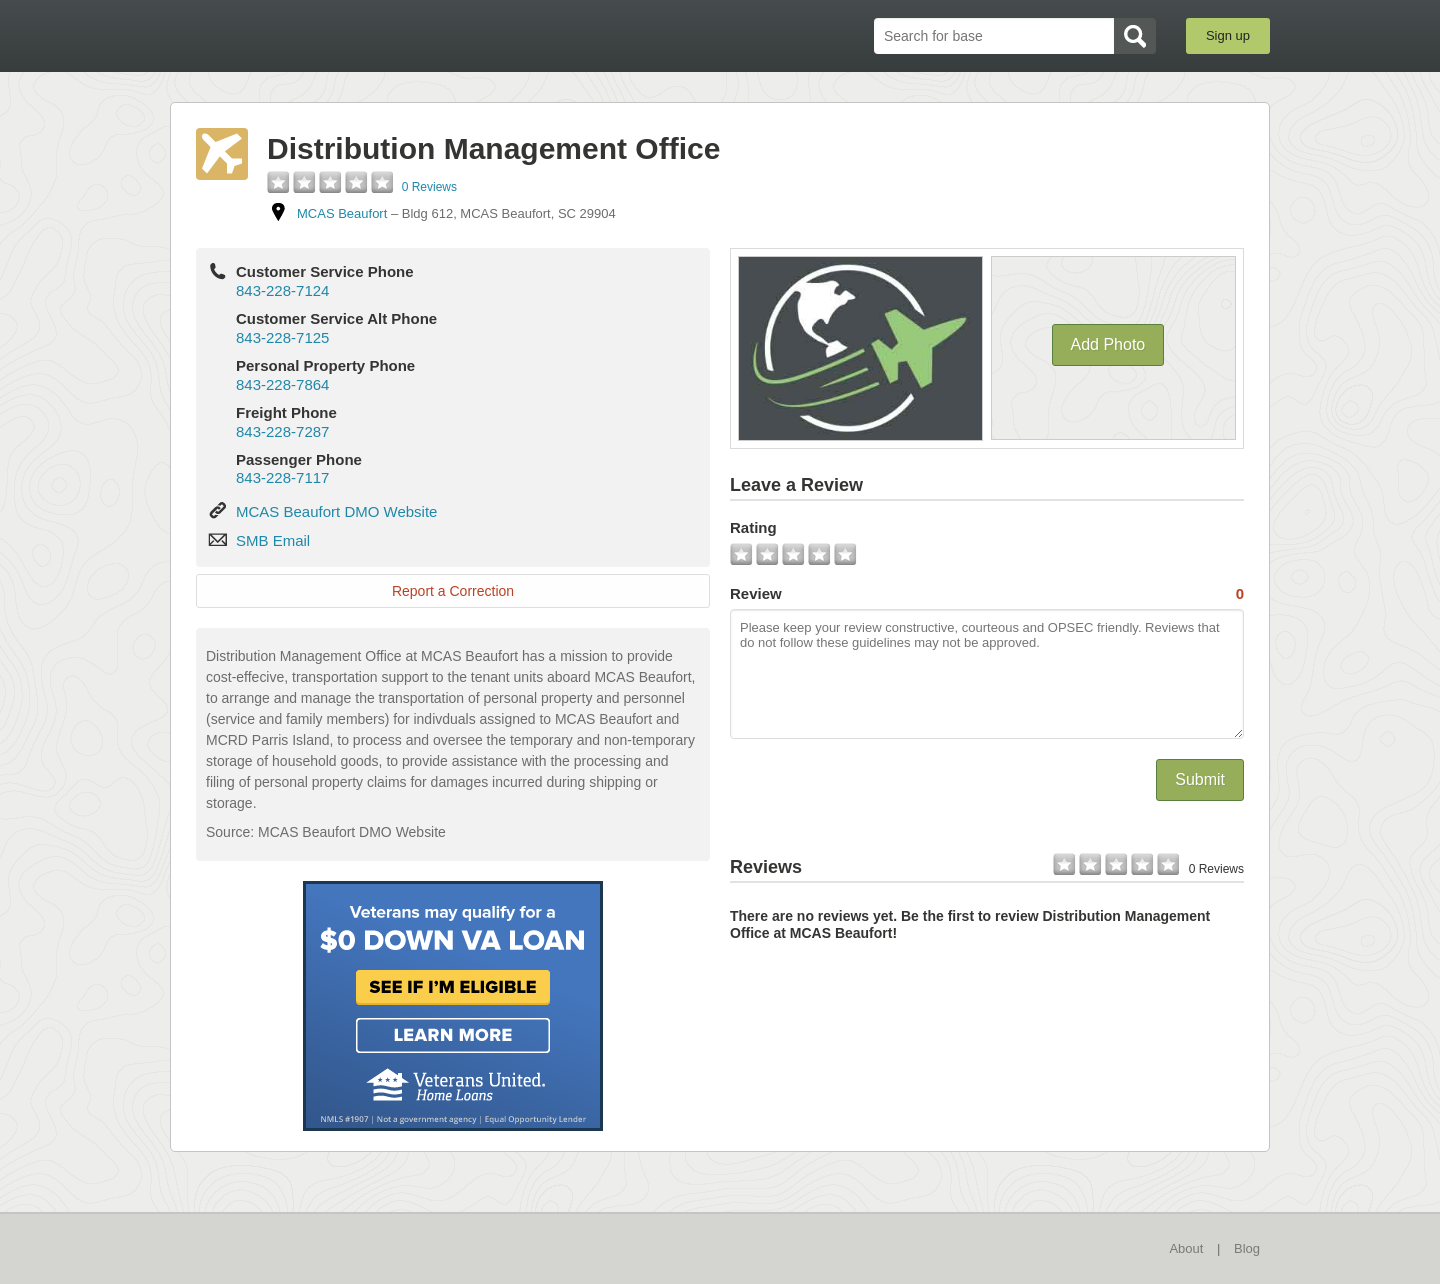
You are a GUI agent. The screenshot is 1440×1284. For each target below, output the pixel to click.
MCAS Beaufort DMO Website (336, 511)
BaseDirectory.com (316, 35)
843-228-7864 (282, 384)
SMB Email (273, 540)
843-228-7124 (282, 290)
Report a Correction (453, 591)
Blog (1247, 1248)
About (1186, 1248)
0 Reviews (429, 187)
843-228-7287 (282, 431)
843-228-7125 (282, 337)
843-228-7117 (282, 477)
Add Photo (1108, 344)
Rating (753, 527)
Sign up (1228, 35)
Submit (1200, 779)
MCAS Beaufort (342, 213)
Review (987, 594)
